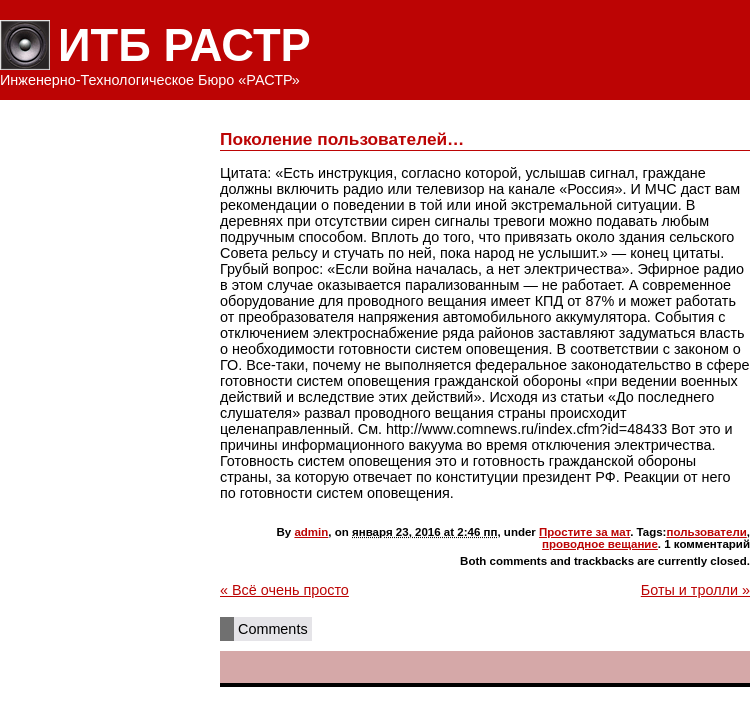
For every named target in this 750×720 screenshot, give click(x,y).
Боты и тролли (695, 590)
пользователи (706, 532)
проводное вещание (600, 544)
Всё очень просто (284, 590)
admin (311, 532)
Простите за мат (584, 532)
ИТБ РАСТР (184, 45)
